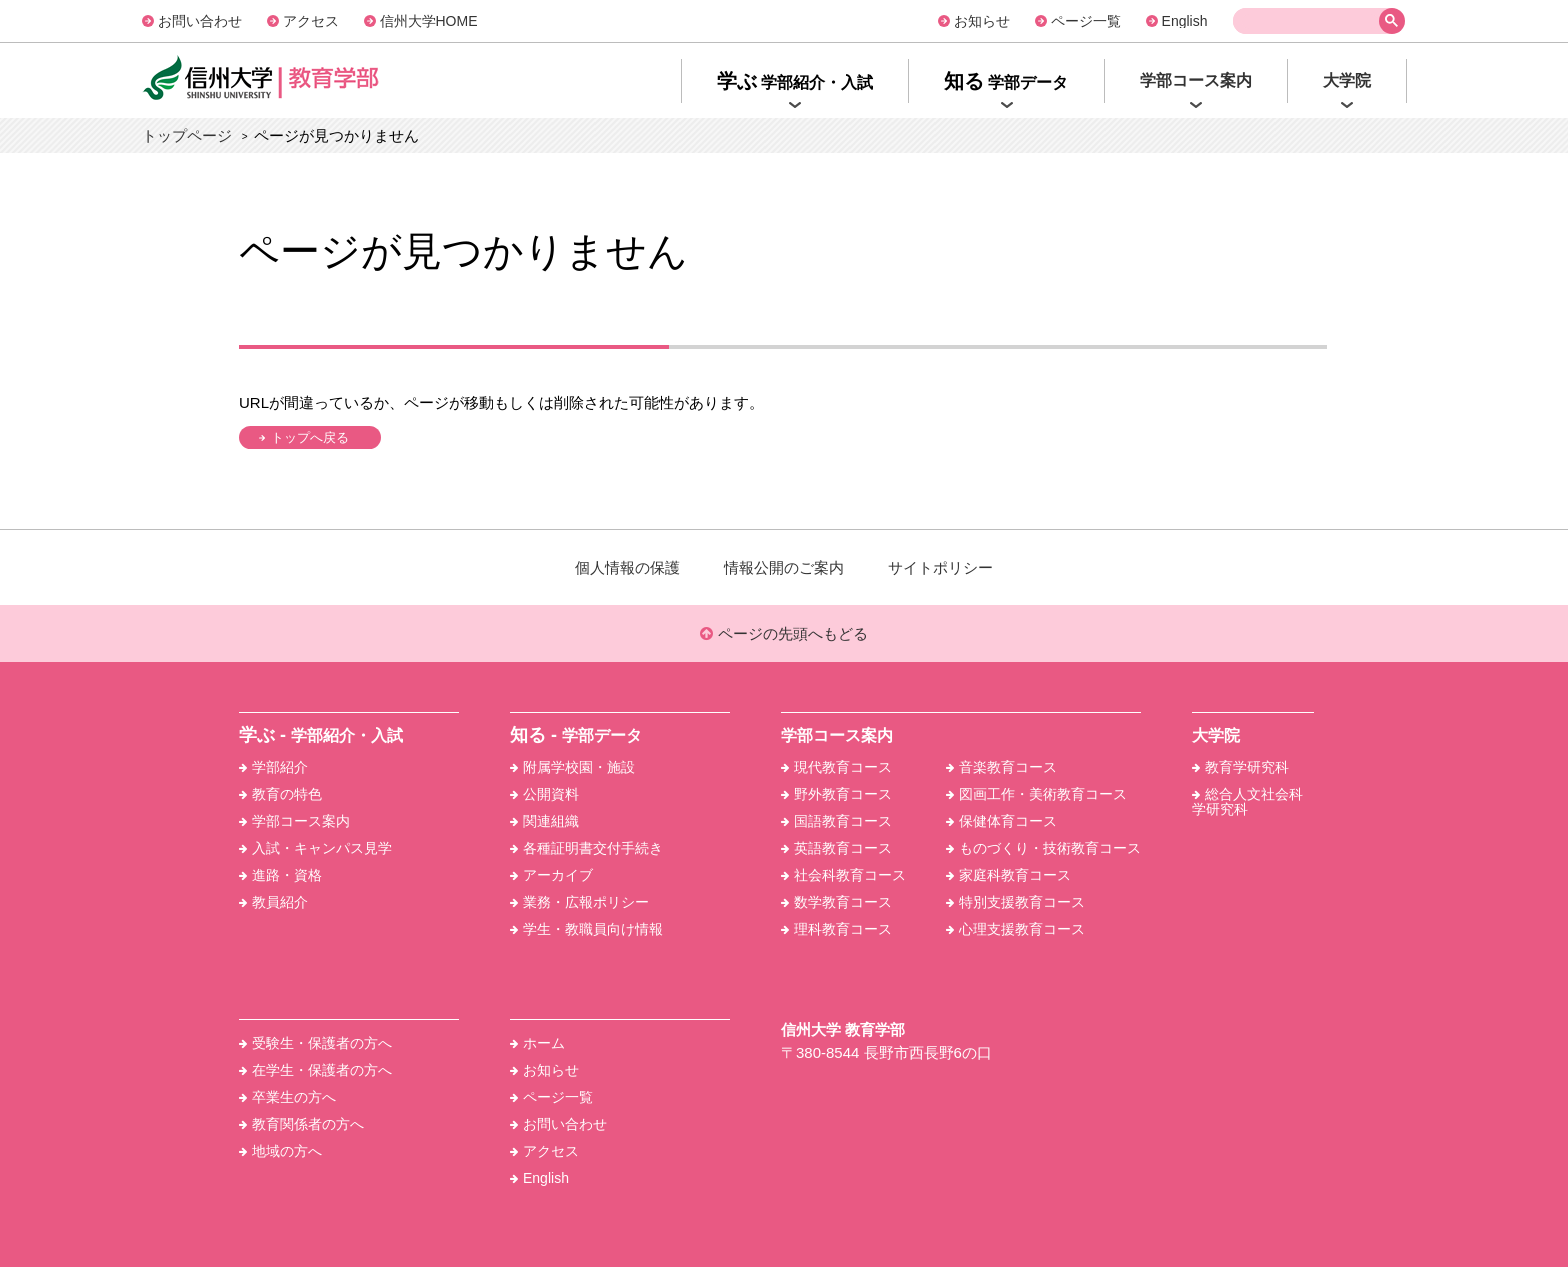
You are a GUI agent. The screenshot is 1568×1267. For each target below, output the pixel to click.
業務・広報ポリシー (579, 902)
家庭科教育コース (1008, 875)
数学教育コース (836, 902)
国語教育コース (836, 821)
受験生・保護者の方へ (315, 1043)
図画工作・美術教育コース (1036, 794)
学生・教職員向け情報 (586, 929)
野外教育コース (836, 794)
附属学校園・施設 (572, 767)
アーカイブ (551, 875)
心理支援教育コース (1015, 929)
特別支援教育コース (1015, 902)
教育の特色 (280, 794)
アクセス (311, 21)
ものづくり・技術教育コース (1043, 848)
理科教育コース (836, 929)
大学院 (1216, 735)
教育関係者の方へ (301, 1124)
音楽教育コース (1001, 767)
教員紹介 (273, 902)
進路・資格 (280, 875)
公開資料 (544, 794)
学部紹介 (273, 767)
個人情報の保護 (627, 567)
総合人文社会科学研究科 (1247, 801)
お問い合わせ (200, 21)
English (1185, 21)
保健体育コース (1001, 821)
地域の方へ (280, 1151)
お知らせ (982, 21)
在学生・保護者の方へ (315, 1070)
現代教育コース (836, 767)
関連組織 (544, 821)
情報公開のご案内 (784, 567)
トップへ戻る (310, 437)
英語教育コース (836, 848)
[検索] (1310, 21)
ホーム (537, 1043)
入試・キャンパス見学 (315, 848)
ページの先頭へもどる (783, 633)
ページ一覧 (1086, 21)
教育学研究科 (1240, 767)
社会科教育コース (843, 875)
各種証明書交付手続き (586, 848)
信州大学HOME (429, 21)
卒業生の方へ (287, 1097)
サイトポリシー (940, 567)
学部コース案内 (294, 821)
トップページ (187, 135)
